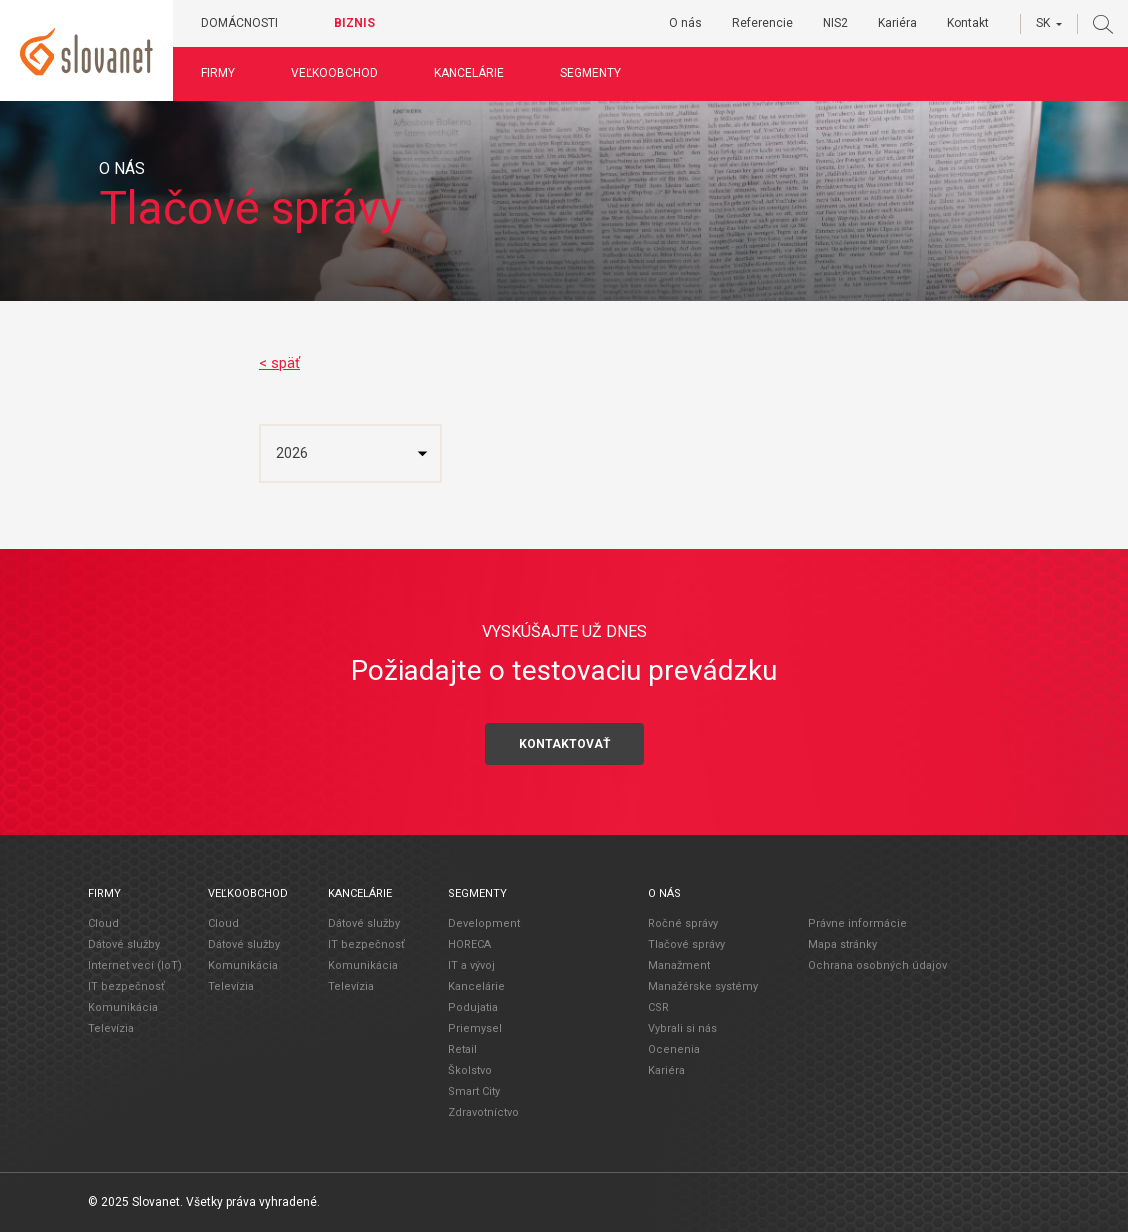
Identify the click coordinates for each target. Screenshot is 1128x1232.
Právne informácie (857, 922)
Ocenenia (674, 1049)
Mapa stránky (842, 943)
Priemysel (475, 1028)
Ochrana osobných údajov (877, 964)
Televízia (111, 1028)
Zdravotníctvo (483, 1112)
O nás (685, 23)
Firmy (226, 73)
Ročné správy (683, 923)
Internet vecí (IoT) (135, 965)
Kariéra (897, 23)
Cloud (103, 923)
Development (484, 923)
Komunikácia (123, 1007)
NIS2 (835, 23)
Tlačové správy (686, 944)
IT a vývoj (471, 965)
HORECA (469, 944)
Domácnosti (247, 23)
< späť (279, 363)
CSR (658, 1007)
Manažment (679, 965)
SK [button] (1043, 23)
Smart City (474, 1091)
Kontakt (968, 23)
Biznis (362, 23)
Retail (462, 1049)
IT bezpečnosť (126, 986)
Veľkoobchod (342, 73)
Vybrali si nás (682, 1028)
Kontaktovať (564, 743)
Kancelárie (477, 73)
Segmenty (598, 73)
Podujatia (473, 1007)
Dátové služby (124, 944)
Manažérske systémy (703, 986)
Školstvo (470, 1070)
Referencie (762, 23)
